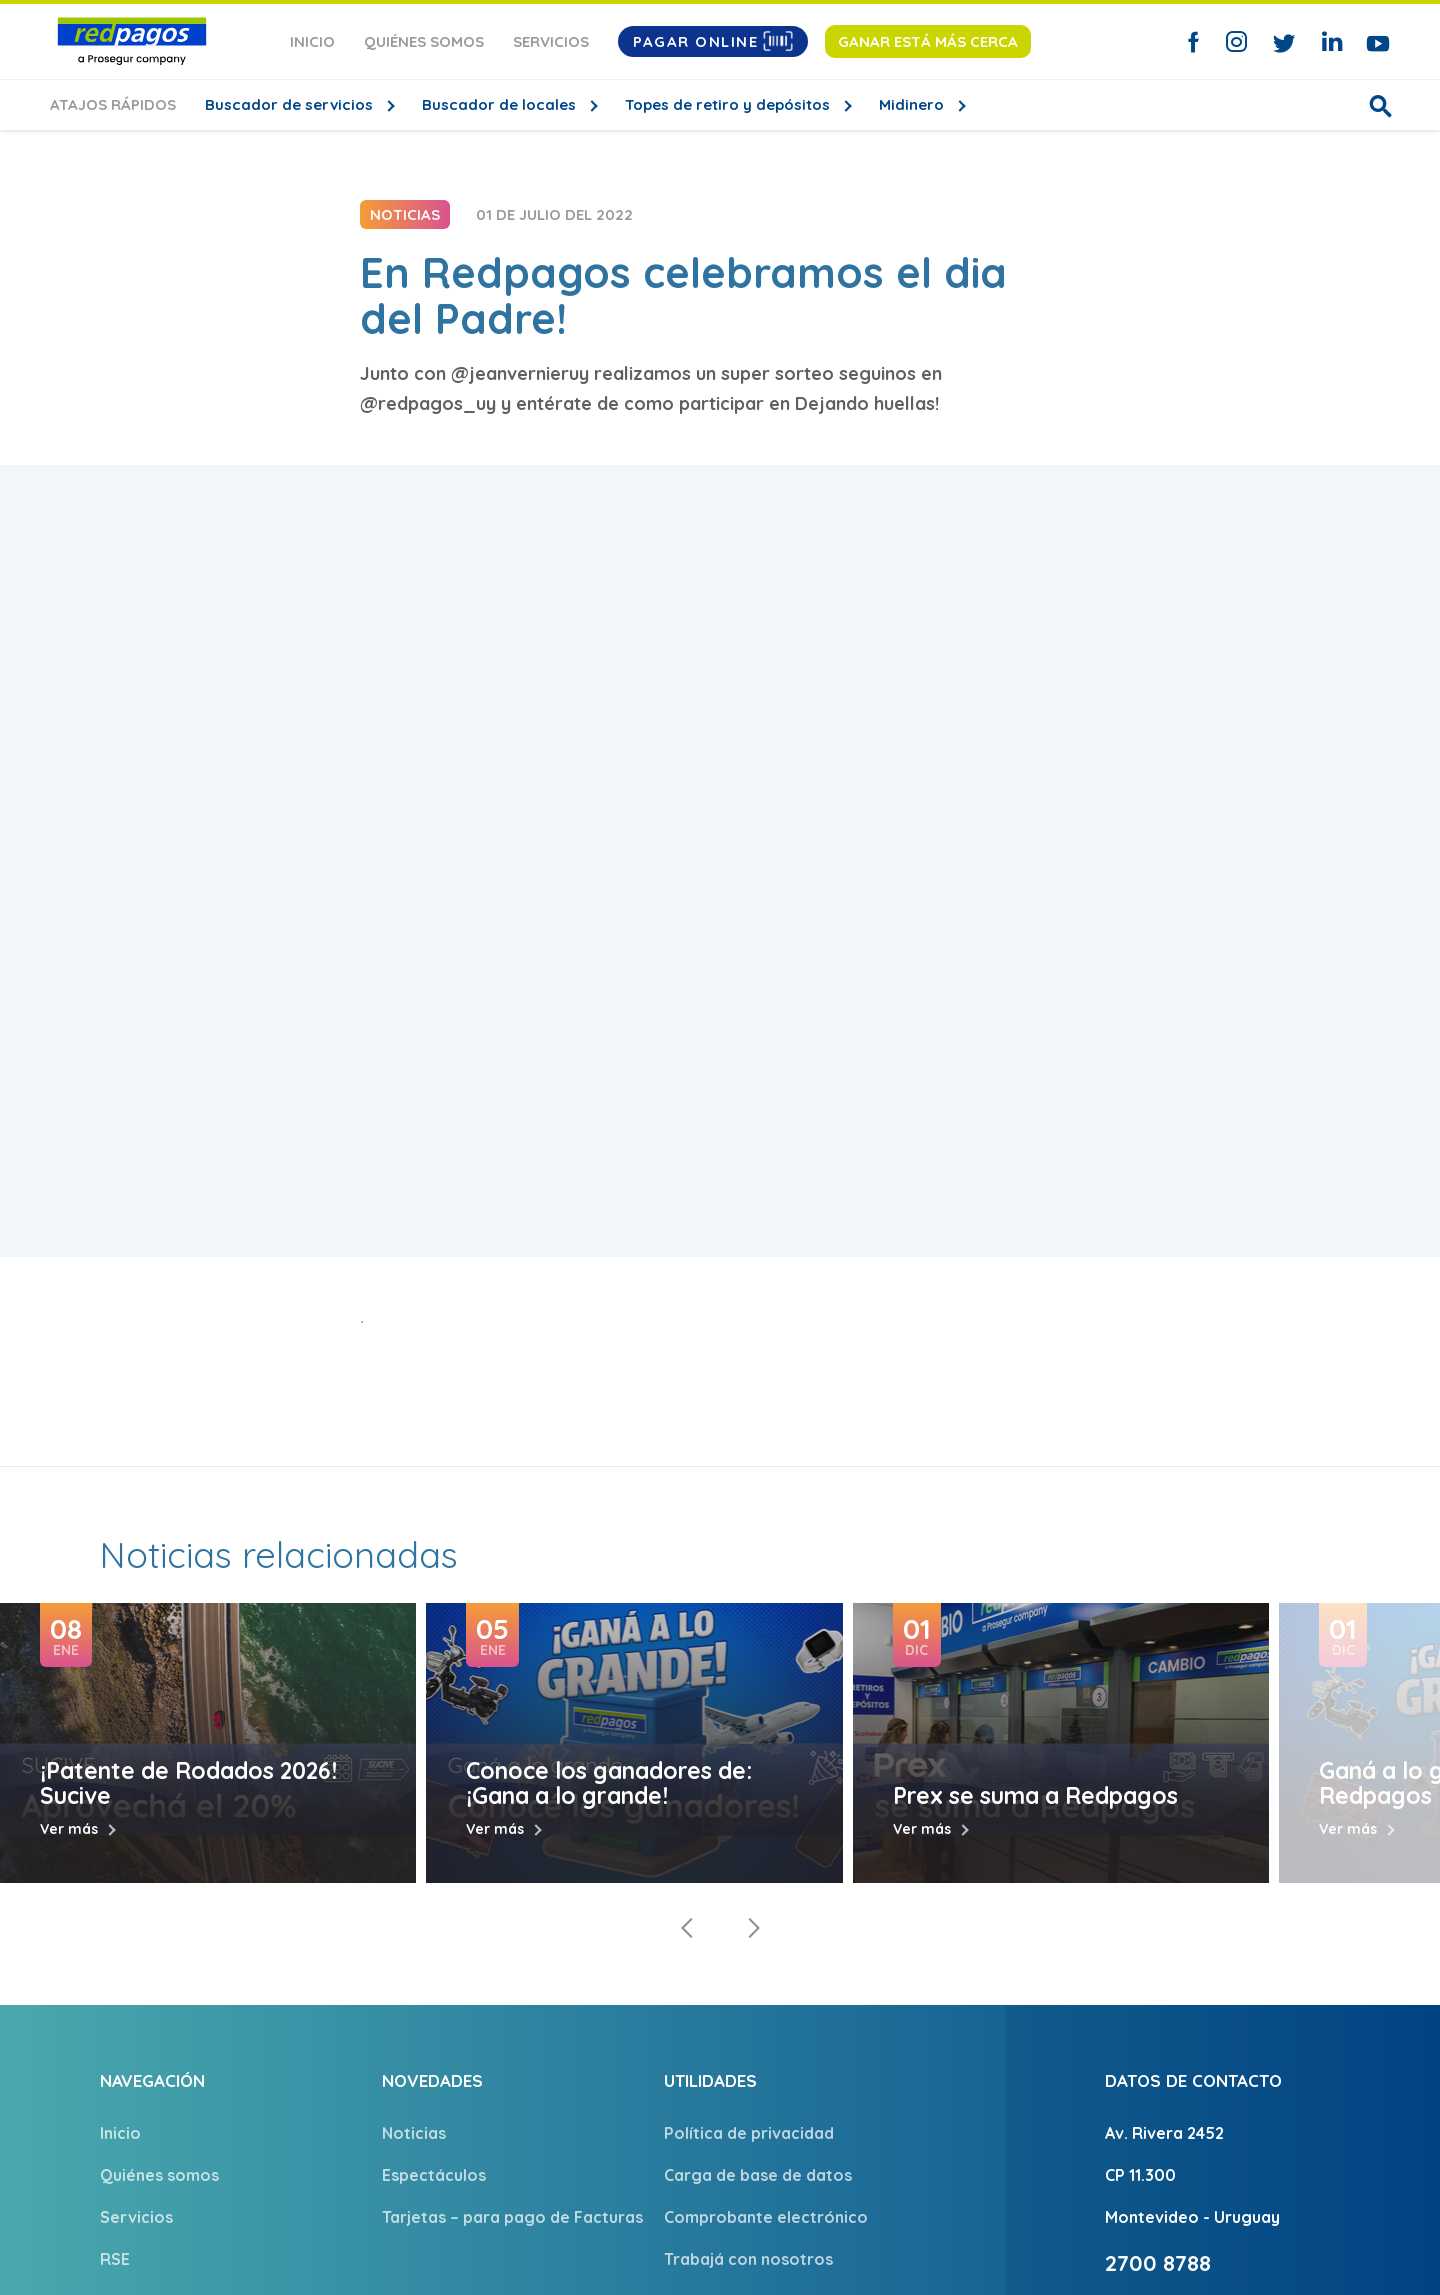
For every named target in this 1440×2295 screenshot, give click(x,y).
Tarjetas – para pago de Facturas (512, 2217)
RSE (115, 2259)
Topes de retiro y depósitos (729, 104)
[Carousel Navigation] (720, 1928)
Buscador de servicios (291, 104)
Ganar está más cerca (928, 41)
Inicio (312, 41)
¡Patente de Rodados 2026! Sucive (188, 1783)
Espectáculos (434, 2175)
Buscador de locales (501, 104)
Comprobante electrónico (766, 2217)
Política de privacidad (749, 2133)
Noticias (414, 2133)
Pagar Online (713, 41)
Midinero (913, 104)
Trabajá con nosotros (748, 2259)
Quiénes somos (424, 41)
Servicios (551, 41)
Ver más (69, 1829)
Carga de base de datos (758, 2175)
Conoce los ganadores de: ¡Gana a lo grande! (609, 1783)
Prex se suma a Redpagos (1035, 1795)
